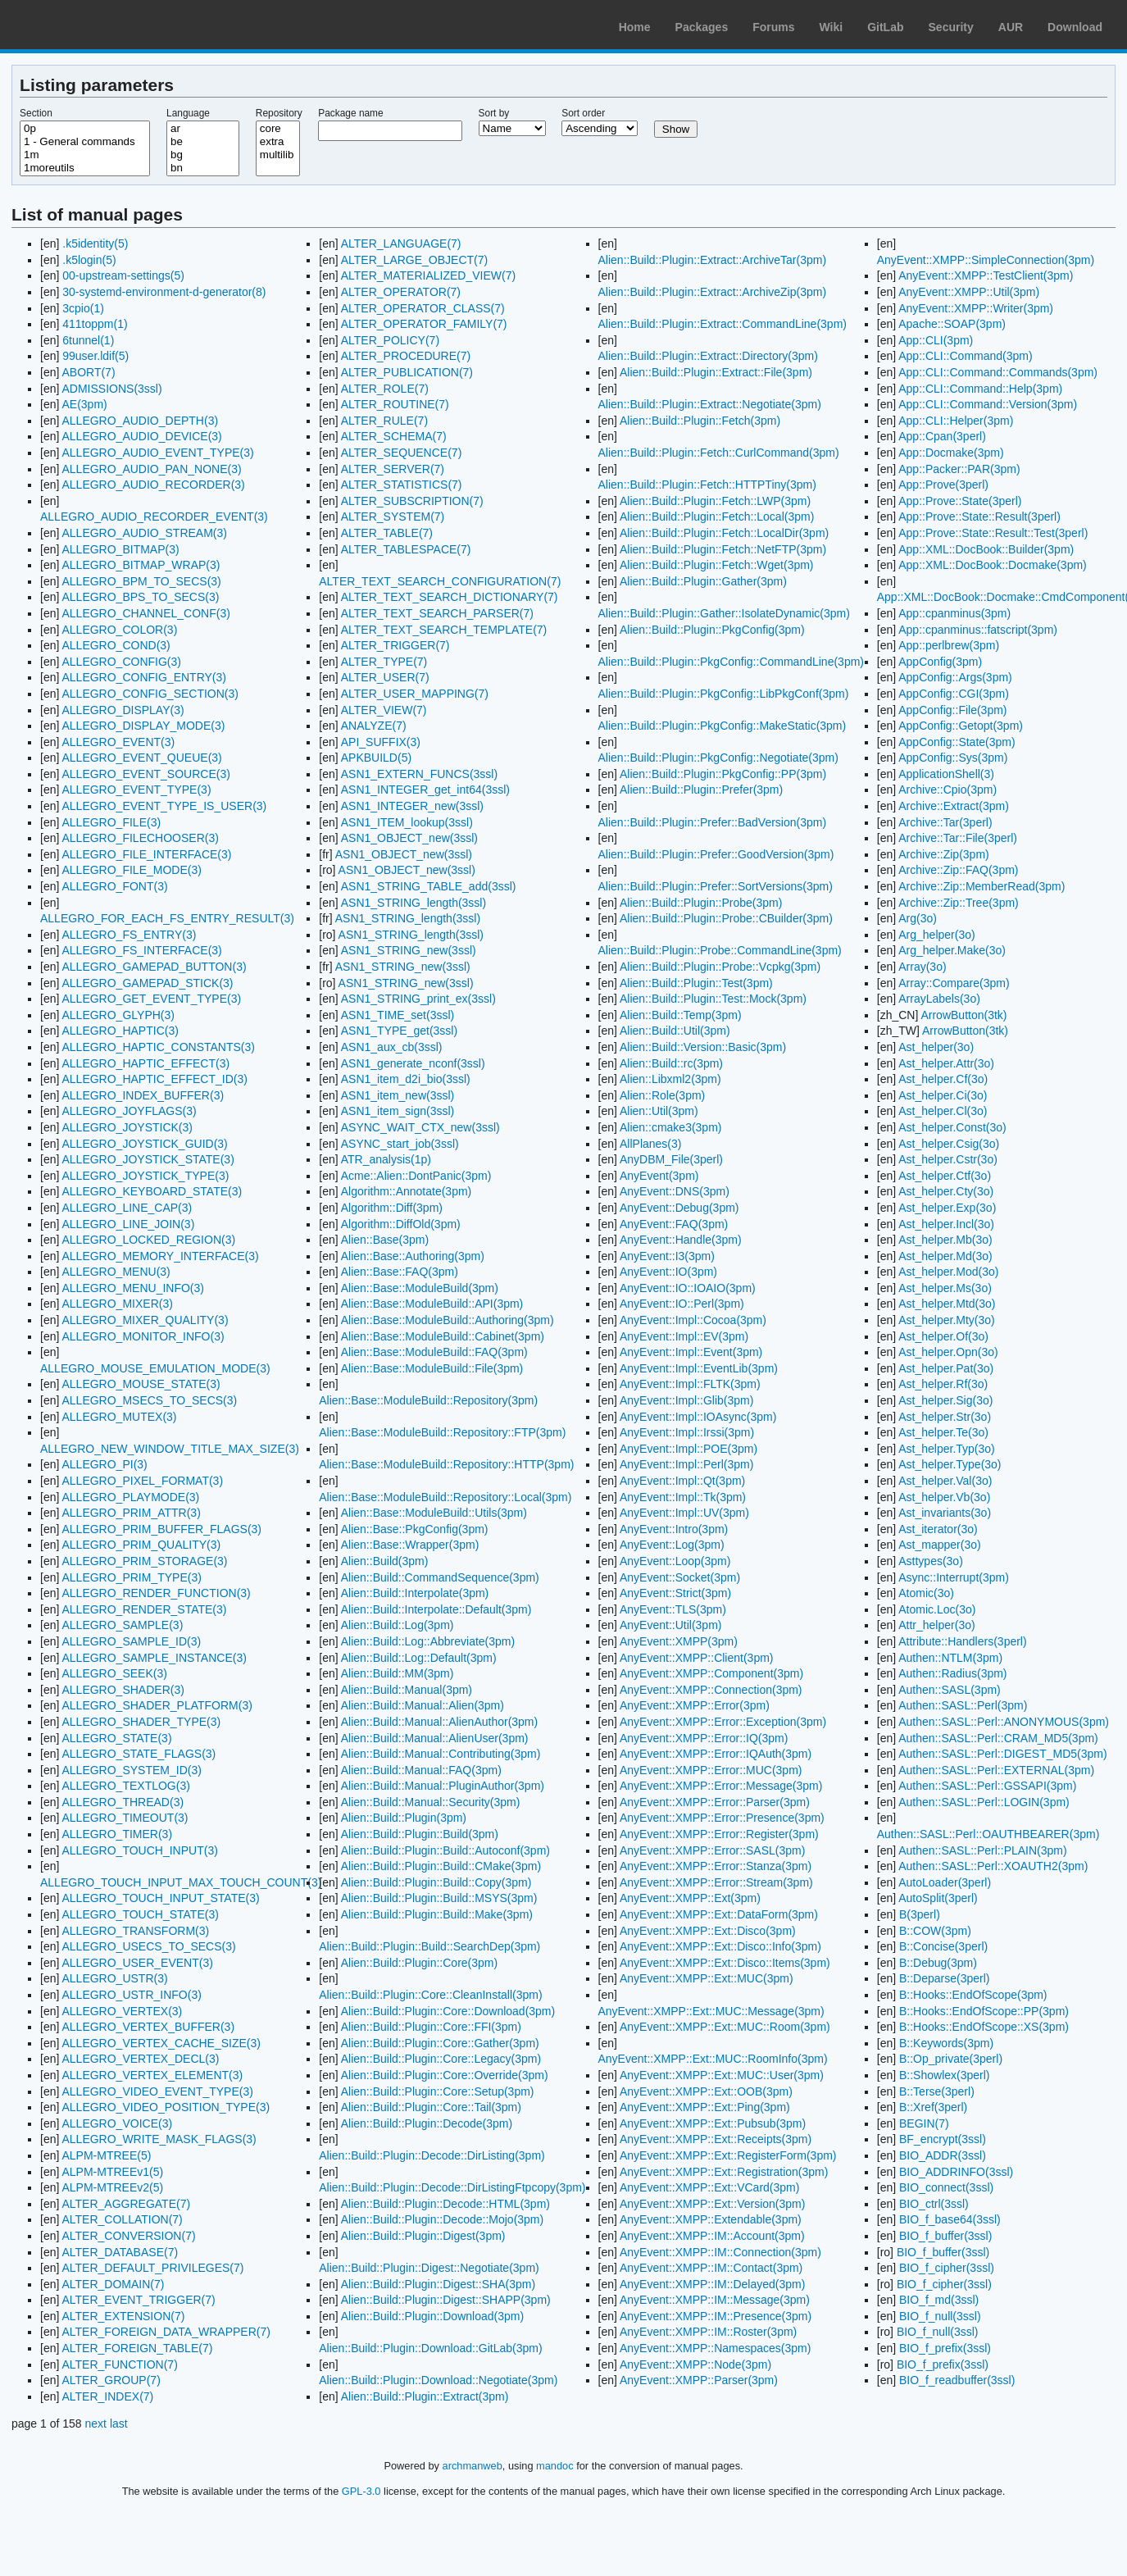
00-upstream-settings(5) (123, 275)
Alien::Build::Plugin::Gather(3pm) (703, 581)
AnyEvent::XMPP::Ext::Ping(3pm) (705, 2107)
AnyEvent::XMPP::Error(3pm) (695, 1705)
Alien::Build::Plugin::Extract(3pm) (425, 2396)
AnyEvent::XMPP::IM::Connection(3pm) (720, 2252)
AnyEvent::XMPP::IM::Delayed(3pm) (712, 2284)
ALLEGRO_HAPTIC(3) (119, 1030)
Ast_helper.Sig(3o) (945, 1400)
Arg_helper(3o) (936, 934)
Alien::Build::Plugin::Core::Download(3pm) (448, 2011)
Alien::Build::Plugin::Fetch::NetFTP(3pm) (723, 549)
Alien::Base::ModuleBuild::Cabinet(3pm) (442, 1336)
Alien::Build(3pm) (385, 1561)
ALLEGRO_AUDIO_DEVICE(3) (141, 436)
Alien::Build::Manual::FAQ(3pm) (421, 1770)
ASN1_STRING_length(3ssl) (413, 902)
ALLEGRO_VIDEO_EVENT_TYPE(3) (156, 2091)
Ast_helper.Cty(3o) (945, 1191)
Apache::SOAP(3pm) (952, 323)
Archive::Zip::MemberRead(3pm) (981, 886)
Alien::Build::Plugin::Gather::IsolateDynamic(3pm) (724, 613)
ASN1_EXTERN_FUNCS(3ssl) (419, 774)
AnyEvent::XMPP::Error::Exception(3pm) (723, 1721)
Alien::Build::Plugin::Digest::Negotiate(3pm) (429, 2267)
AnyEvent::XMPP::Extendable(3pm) (711, 2219)
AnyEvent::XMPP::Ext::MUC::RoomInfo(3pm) (713, 2058)
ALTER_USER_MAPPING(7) (415, 693)
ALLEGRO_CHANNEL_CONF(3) (145, 613)
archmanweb (472, 2466)
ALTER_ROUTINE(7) (395, 404)
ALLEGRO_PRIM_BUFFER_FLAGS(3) (161, 1529)
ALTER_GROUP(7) (110, 2380)
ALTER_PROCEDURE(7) (405, 355)
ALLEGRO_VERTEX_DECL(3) (140, 2058)
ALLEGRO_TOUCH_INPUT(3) (139, 1850)
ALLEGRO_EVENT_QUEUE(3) (141, 757)
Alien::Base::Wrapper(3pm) (410, 1544)
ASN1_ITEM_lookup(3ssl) (407, 822)
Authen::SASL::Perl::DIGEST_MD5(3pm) (1002, 1753)
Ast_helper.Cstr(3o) (947, 1159)
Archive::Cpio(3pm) (947, 789)
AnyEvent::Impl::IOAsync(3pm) (698, 1416)
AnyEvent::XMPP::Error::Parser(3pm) (715, 1802)
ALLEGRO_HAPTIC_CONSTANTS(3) (157, 1047)
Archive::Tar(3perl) (945, 822)
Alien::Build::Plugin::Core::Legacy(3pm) (441, 2058)
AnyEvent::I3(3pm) (667, 1256)
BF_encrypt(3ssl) (942, 2139)
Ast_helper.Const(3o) (952, 1127)
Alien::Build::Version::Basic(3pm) (703, 1047)
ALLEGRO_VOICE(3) (116, 2123)
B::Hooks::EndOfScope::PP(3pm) (984, 2011)
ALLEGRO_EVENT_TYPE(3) (136, 789)
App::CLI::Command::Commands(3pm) (997, 372)
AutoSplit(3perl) (938, 1898)
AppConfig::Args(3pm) (955, 677)
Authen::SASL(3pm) (949, 1689)
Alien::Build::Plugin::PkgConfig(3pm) (712, 629)
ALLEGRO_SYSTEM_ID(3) (131, 1770)
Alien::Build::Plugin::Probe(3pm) (701, 902)
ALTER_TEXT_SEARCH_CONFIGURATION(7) (440, 581)
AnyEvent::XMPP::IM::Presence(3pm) (715, 2316)
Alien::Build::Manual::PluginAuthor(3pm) (442, 1785)
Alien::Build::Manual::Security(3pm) (430, 1802)
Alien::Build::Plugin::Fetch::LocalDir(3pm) (724, 532)
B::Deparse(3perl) (944, 1978)
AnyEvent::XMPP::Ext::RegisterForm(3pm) (728, 2155)
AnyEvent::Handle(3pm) (681, 1239)
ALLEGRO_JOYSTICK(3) (127, 1127)
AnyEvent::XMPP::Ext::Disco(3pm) (708, 1930)
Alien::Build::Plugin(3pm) (403, 1817)
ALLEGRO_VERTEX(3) (121, 2011)
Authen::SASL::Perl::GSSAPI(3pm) (987, 1785)
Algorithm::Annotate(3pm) (406, 1191)
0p (84, 128)
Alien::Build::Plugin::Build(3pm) (419, 1834)
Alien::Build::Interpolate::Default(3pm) (436, 1609)
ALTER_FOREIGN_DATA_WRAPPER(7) (165, 2331)
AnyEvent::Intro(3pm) (674, 1529)
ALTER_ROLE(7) (385, 388)
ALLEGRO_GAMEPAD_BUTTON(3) (153, 966)
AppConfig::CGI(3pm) (953, 693)
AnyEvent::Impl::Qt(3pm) (682, 1480)
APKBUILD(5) (376, 757)
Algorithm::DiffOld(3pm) (401, 1224)
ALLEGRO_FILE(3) (111, 822)
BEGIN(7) (924, 2123)
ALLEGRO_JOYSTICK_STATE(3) (147, 1159)
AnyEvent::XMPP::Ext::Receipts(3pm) (715, 2139)
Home (635, 27)
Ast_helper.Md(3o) (945, 1256)
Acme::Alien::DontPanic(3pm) (416, 1175)
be (203, 141)
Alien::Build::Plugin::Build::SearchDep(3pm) (429, 1946)
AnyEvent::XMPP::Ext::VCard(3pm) (709, 2187)
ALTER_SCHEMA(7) (394, 436)
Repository (279, 113)
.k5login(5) (89, 259)
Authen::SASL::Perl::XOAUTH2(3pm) (993, 1866)
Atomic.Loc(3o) (936, 1609)
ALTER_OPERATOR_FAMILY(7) (424, 323)
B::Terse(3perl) (937, 2091)
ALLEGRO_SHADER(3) (122, 1689)
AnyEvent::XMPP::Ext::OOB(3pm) (706, 2091)
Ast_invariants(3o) (944, 1512)
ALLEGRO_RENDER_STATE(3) (143, 1609)
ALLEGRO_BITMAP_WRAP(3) (140, 564)
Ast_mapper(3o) (939, 1544)
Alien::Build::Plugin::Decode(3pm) (426, 2123)
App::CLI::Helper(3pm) (955, 420)
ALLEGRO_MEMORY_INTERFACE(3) (159, 1256)
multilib (278, 155)
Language (188, 113)
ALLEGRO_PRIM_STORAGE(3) (144, 1561)
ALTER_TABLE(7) (387, 532)
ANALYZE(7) (374, 725)
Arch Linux (90, 24)
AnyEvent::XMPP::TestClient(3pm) (985, 275)
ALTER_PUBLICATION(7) (407, 372)
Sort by (494, 113)
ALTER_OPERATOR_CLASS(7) (423, 308)
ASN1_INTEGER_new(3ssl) (412, 805)
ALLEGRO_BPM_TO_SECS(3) (140, 581)
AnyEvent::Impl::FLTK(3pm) (690, 1383)
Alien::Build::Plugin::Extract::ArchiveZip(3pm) (712, 291)
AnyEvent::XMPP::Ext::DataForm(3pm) (719, 1914)
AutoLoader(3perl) (944, 1882)
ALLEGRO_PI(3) (104, 1464)
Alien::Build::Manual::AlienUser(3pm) (435, 1738)
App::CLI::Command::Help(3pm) (980, 388)
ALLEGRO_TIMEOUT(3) (124, 1817)
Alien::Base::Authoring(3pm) (412, 1256)
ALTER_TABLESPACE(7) (406, 549)
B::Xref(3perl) (933, 2107)
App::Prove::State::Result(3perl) (979, 516)
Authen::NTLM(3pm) (950, 1657)
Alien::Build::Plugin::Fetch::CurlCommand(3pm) (718, 452)
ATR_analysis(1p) (386, 1159)
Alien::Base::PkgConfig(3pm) (415, 1529)
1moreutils (84, 168)
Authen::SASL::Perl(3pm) (962, 1705)
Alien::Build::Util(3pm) (675, 1030)
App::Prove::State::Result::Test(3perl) (993, 532)
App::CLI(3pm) (935, 340)
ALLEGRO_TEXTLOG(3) (125, 1785)
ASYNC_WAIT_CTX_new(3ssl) (420, 1127)
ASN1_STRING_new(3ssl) (408, 950)
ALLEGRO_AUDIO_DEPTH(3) (139, 420)
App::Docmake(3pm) (950, 452)
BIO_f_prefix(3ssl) (945, 2348)
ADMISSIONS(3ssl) (111, 388)
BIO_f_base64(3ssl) (950, 2219)
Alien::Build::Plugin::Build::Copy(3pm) (436, 1882)
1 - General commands (84, 141)
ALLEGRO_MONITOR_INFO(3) (142, 1336)
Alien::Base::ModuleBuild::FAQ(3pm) (434, 1352)
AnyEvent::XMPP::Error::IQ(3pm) (704, 1738)
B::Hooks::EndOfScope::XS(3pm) (984, 2026)
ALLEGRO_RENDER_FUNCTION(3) (155, 1593)
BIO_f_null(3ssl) (940, 2316)
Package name (350, 113)
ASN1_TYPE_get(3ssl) (399, 1030)
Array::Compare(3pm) (953, 983)
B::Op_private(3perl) (950, 2058)
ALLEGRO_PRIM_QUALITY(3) (140, 1544)
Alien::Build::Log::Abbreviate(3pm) (428, 1641)
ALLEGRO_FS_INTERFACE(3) (141, 950)
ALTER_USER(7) (385, 677)
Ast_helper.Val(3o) (945, 1480)
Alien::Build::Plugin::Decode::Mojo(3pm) (442, 2219)
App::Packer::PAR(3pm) (959, 469)
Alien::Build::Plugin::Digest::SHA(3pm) (438, 2284)
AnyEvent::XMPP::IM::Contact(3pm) (711, 2267)
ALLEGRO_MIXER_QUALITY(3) (144, 1320)
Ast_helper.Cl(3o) (942, 1110)
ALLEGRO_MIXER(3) (116, 1303)
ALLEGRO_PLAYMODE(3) (130, 1497)
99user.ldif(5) (95, 355)
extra (278, 141)
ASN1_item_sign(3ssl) (398, 1110)
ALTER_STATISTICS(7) (401, 484)
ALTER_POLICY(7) (390, 340)
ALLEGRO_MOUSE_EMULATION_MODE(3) (155, 1368)
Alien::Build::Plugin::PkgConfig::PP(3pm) (723, 774)
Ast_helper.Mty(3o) (946, 1320)
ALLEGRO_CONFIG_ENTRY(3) (143, 677)
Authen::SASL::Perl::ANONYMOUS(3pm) (1003, 1721)
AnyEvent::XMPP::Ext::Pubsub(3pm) (713, 2123)
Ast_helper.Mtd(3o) (946, 1303)
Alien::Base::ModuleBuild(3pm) (419, 1288)
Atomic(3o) (926, 1593)
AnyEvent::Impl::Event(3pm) (691, 1352)
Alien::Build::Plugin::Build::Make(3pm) (437, 1914)
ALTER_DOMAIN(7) (112, 2284)
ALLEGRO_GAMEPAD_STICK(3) (147, 983)
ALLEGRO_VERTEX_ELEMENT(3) (152, 2075)
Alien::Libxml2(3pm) (670, 1078)
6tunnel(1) (88, 340)
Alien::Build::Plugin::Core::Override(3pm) (444, 2075)
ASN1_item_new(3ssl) (398, 1095)
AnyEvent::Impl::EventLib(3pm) (699, 1368)
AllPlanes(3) (650, 1143)
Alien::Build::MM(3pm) (397, 1673)
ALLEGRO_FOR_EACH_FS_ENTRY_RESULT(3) (167, 918)
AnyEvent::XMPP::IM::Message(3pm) (715, 2299)
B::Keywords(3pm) (946, 2043)
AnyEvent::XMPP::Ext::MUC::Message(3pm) (711, 2011)
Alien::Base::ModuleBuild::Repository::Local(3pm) (445, 1497)
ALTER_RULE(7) (384, 420)
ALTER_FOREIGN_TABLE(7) (136, 2348)
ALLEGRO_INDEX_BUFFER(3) (142, 1095)
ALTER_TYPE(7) (384, 661)
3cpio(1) (83, 308)
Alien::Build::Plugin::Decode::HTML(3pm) (445, 2203)
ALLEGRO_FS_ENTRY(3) (128, 934)
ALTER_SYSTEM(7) (393, 516)
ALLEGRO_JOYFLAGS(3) (128, 1110)
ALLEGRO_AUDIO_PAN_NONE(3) (151, 469)
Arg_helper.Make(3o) (952, 950)
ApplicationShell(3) (946, 774)
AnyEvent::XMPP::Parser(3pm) (699, 2380)
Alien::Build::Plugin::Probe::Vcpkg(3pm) (720, 966)
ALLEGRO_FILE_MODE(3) (131, 869)
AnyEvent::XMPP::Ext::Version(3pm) (712, 2203)
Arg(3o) (917, 918)
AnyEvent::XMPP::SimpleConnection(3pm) (985, 259)
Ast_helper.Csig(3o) (948, 1143)
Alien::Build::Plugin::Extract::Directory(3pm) (708, 355)
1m (84, 155)
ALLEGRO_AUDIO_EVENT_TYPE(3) (157, 452)
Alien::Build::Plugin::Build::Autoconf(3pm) (445, 1850)
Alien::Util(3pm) (659, 1110)
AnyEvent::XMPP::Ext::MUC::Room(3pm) (725, 2026)
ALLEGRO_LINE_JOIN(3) (127, 1224)
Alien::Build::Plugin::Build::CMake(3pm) (441, 1866)
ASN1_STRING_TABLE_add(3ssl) (428, 886)
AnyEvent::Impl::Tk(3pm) (683, 1497)
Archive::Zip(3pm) (943, 854)
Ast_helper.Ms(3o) (945, 1288)
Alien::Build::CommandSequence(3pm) (440, 1577)
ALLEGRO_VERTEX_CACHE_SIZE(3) (161, 2043)
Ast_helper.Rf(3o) (943, 1383)
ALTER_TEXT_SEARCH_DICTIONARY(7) (449, 596)
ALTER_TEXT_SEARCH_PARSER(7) (437, 613)
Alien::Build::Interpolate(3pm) (415, 1593)
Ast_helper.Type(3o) (949, 1464)
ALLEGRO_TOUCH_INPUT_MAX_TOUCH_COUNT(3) (180, 1882)
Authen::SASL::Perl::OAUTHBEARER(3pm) (988, 1834)
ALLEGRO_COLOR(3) (119, 629)
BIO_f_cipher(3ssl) (946, 2267)
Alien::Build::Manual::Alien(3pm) (422, 1705)
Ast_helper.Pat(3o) (945, 1368)
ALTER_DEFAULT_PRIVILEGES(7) (152, 2267)
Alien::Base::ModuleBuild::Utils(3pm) (434, 1512)
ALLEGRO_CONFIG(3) (120, 661)
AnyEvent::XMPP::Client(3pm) (697, 1657)
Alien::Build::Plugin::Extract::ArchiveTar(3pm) (712, 259)
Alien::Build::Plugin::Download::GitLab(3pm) (430, 2348)
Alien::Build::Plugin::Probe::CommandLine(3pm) (720, 950)
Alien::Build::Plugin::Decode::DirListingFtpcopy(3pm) (452, 2187)
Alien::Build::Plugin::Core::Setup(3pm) (437, 2091)
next (96, 2423)
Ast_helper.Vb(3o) (944, 1497)
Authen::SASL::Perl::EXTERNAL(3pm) (996, 1770)
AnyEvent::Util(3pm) (670, 1625)
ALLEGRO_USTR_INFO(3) (131, 1994)
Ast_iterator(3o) (937, 1529)
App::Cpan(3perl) (942, 436)
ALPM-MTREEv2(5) (112, 2187)
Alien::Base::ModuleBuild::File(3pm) (432, 1368)
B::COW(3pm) (935, 1930)
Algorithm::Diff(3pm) (392, 1207)
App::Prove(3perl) (943, 484)
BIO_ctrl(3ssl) (934, 2203)
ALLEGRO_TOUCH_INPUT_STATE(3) (160, 1898)
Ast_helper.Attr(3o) (946, 1063)
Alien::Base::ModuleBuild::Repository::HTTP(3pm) (446, 1464)
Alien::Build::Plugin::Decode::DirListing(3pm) (431, 2155)
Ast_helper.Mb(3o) (945, 1239)
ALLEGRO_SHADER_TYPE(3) (140, 1721)
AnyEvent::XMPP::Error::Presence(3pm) (722, 1817)
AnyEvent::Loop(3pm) (675, 1561)
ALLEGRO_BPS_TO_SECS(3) (140, 596)
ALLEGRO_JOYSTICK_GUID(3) (144, 1143)
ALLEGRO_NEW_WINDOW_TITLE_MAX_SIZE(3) (169, 1448)
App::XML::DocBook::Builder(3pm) (986, 549)
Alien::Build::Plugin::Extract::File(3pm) (716, 372)
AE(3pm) (84, 404)
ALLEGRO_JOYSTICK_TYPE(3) (145, 1175)
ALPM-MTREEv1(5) (112, 2171)
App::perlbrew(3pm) (948, 645)
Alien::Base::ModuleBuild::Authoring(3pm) (447, 1320)
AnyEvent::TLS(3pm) (673, 1609)
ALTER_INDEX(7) (107, 2396)
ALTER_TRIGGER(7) (395, 645)
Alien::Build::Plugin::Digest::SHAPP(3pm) (446, 2299)
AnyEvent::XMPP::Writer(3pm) (975, 308)
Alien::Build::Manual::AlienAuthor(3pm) (439, 1721)
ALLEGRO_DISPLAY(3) (122, 710)
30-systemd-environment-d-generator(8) (164, 291)
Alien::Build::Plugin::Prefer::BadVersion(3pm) (712, 822)
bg (203, 155)
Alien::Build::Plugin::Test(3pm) (696, 983)
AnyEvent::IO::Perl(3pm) (682, 1303)
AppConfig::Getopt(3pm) (960, 725)
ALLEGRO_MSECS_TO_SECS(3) (149, 1400)
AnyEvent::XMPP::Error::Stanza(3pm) (715, 1866)
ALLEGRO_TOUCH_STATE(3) (139, 1914)
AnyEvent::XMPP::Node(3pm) (695, 2364)
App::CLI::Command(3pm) (965, 355)
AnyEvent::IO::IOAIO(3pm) (688, 1288)
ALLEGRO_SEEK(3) (113, 1673)
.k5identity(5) (95, 243)
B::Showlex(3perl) (944, 2075)
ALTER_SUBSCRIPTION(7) (412, 500)
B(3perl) (919, 1914)
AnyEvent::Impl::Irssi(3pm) (687, 1432)
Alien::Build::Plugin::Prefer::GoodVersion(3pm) (716, 854)
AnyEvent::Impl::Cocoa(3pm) (693, 1320)
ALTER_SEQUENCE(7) (401, 452)
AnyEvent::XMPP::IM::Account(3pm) (712, 2235)
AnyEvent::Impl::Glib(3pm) (686, 1400)
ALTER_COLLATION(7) (121, 2219)
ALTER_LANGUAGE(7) (401, 243)
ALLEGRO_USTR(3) (114, 1978)
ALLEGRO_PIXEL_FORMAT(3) (142, 1480)
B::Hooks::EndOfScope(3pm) (973, 1994)
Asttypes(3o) (930, 1561)
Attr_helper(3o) (936, 1625)
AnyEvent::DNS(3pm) (674, 1191)
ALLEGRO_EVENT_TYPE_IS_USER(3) (163, 805)
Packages (702, 27)
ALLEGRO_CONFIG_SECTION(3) (150, 693)
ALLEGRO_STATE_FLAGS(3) (138, 1753)
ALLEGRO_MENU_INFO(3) (132, 1288)
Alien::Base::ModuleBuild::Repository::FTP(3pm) (442, 1432)
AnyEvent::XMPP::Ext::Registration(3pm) (724, 2171)
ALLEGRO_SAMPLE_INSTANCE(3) (153, 1657)
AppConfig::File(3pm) (952, 710)
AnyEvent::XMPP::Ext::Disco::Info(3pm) (720, 1946)
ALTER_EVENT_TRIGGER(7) (138, 2299)
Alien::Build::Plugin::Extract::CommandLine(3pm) (722, 323)
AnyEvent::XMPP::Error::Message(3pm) (721, 1785)
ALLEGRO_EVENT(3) (118, 742)
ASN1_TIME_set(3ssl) (397, 1015)
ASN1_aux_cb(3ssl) (392, 1047)
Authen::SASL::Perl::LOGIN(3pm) (984, 1802)
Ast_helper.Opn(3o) (947, 1352)
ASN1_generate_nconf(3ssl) (413, 1063)
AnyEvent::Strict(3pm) (675, 1593)
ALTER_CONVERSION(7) (128, 2235)
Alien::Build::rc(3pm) (671, 1063)
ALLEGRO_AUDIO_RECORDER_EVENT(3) (154, 516)
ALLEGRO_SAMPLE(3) (122, 1625)
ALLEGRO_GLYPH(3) (117, 1015)
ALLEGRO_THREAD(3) (122, 1802)
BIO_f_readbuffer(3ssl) (957, 2380)
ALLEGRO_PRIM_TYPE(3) (131, 1577)
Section (36, 113)
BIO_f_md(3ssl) (939, 2299)
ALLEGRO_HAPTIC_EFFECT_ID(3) (154, 1078)
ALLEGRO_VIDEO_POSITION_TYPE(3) (165, 2107)
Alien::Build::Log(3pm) (397, 1625)
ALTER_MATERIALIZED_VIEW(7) (428, 275)
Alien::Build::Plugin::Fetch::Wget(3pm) (717, 564)
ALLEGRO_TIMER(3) (116, 1834)
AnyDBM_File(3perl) (671, 1159)
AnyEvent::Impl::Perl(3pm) (686, 1464)
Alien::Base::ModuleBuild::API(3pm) (432, 1303)
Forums (773, 27)
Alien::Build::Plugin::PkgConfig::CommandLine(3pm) (731, 661)
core (278, 128)
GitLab (885, 27)
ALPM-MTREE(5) (106, 2155)
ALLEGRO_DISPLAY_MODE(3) (143, 725)
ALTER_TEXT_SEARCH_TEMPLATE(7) (444, 629)
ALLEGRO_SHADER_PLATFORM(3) (156, 1705)
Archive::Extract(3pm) (953, 805)
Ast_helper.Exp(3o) (947, 1207)
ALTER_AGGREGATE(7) (125, 2203)
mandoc (555, 2466)
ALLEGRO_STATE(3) (116, 1738)
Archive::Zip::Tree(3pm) (958, 902)
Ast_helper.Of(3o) (943, 1336)
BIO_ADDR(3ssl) (942, 2155)
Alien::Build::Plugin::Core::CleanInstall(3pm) (430, 1994)
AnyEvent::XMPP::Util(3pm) (968, 291)
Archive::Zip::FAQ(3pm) (958, 869)
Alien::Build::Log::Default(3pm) (419, 1657)
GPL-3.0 (361, 2491)
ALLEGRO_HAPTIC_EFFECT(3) (145, 1063)
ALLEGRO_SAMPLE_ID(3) (131, 1641)
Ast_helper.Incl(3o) (946, 1224)
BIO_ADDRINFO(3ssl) (956, 2171)
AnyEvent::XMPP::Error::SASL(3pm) (712, 1850)
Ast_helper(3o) (936, 1047)
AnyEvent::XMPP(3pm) (679, 1641)
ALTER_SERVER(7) (392, 469)
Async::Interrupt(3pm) (953, 1577)
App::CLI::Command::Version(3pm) (987, 404)
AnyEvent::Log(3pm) (672, 1544)
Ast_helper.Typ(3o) (946, 1448)
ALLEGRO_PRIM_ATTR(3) (130, 1512)
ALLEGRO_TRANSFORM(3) (135, 1930)
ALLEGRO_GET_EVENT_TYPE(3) (151, 998)
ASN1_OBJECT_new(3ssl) (409, 837)
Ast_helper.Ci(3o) (942, 1095)
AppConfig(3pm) (940, 661)
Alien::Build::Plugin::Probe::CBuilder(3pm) (726, 918)
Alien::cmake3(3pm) (671, 1127)
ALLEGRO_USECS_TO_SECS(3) (148, 1946)
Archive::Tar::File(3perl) (957, 837)
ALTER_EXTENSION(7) (122, 2316)
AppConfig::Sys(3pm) (952, 757)
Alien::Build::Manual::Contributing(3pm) (441, 1753)
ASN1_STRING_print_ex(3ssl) (418, 998)
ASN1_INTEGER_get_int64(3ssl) (425, 789)
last (119, 2423)
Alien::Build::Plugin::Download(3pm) (432, 2316)
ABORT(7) (88, 372)
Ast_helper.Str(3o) (944, 1416)
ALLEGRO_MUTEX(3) (118, 1416)
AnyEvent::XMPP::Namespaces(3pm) (715, 2348)
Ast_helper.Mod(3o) (948, 1271)
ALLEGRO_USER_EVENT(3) (136, 1962)
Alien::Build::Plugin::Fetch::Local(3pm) (717, 516)
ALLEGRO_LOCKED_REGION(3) (148, 1239)
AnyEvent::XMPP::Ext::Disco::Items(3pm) (725, 1962)
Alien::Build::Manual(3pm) (406, 1689)
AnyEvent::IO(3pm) (668, 1271)
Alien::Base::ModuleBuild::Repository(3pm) (428, 1400)
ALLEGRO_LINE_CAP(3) (126, 1207)
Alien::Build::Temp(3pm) (681, 1015)
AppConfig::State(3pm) (956, 742)
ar (203, 128)
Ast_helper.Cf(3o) (943, 1078)
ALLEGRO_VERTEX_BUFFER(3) (147, 2026)
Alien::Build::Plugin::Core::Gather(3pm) (440, 2043)
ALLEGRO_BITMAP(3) (120, 549)
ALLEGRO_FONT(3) (114, 886)
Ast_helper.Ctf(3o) (944, 1175)
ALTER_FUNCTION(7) (119, 2364)
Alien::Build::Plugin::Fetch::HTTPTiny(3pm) (707, 484)
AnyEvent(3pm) (659, 1175)
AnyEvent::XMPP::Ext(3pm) (690, 1898)
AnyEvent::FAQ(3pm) (674, 1224)
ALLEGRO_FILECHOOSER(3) (139, 837)
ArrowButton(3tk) (963, 1015)
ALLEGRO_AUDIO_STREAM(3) (144, 532)
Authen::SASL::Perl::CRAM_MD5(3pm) (998, 1738)
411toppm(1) (94, 323)
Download (1074, 27)
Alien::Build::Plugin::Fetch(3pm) (700, 420)
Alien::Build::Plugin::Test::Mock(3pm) (713, 998)
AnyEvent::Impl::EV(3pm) (684, 1336)
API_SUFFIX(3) (380, 742)
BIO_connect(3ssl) (946, 2187)
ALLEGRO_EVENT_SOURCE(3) (145, 774)
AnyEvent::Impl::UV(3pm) (684, 1512)
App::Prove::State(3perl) (959, 500)
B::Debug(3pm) (938, 1962)
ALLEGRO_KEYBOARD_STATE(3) (151, 1191)
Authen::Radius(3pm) (952, 1673)
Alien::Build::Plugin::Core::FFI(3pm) (431, 2026)
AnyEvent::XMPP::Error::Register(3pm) (719, 1834)
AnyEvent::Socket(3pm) (680, 1577)
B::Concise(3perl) (943, 1946)
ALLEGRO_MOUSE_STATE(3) (140, 1383)
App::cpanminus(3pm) (954, 613)
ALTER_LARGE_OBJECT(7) (414, 259)
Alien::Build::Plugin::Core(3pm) (419, 1962)
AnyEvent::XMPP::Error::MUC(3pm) (711, 1770)
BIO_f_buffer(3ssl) (945, 2235)
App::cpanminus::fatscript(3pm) (977, 629)
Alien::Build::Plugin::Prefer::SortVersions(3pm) (715, 886)
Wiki (831, 27)
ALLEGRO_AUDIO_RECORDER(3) (152, 484)
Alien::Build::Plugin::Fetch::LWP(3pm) (715, 500)
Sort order (583, 113)
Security (951, 27)
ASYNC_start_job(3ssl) (400, 1143)
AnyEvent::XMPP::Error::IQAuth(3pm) (715, 1753)
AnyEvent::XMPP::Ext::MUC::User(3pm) (722, 2075)
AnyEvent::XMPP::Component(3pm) (711, 1673)
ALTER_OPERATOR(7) (401, 291)
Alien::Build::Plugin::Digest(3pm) (423, 2235)
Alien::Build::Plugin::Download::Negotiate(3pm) (438, 2380)
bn (203, 168)
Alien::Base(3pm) (385, 1239)
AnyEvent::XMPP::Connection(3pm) (711, 1689)
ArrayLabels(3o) (939, 998)
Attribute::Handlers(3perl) (962, 1641)
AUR (1010, 27)
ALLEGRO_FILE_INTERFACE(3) (146, 854)
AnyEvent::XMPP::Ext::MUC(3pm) (706, 1978)
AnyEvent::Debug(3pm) (679, 1207)
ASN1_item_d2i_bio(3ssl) (405, 1078)
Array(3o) (922, 966)
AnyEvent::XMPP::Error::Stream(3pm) (716, 1882)
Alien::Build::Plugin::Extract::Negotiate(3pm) (709, 404)
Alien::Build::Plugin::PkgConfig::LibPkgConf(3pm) (723, 693)
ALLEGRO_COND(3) (115, 645)
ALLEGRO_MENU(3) (115, 1271)
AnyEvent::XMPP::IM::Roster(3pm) (708, 2331)
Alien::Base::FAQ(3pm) (399, 1271)
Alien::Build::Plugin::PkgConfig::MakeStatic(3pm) (722, 725)
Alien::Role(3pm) (662, 1095)
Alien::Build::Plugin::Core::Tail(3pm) (431, 2107)
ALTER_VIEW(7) (384, 710)
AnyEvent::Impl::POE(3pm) (688, 1448)
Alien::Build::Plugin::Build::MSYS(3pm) (439, 1898)
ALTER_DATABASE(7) (119, 2252)
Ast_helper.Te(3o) (943, 1432)
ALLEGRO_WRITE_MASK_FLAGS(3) (158, 2139)
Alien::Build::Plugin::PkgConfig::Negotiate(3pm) (718, 757)
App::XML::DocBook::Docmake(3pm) (992, 564)
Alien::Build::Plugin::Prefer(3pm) (701, 789)
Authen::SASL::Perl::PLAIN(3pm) (982, 1850)
